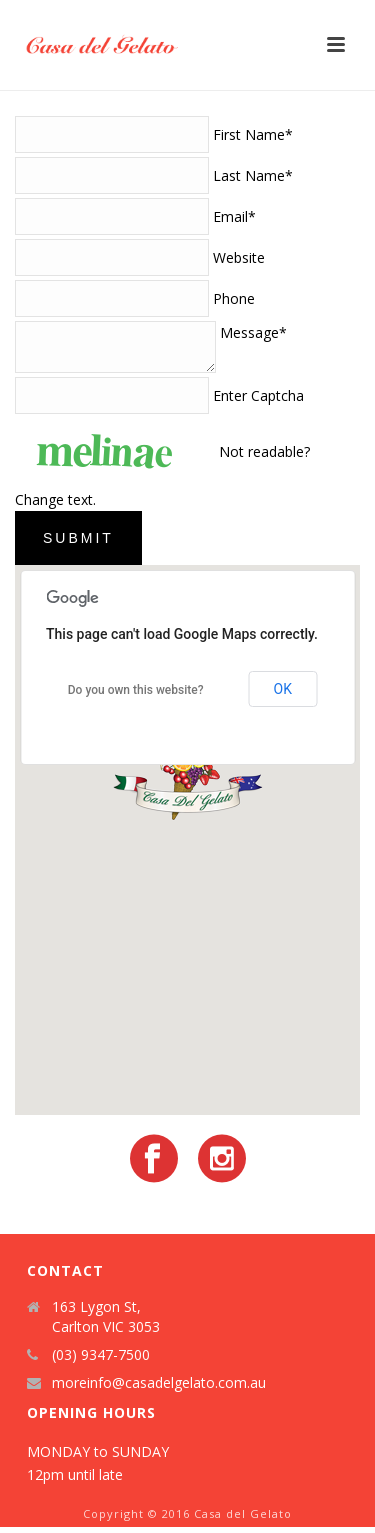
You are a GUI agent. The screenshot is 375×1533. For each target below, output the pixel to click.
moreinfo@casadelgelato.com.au (159, 1389)
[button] (188, 782)
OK (283, 695)
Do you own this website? (136, 696)
